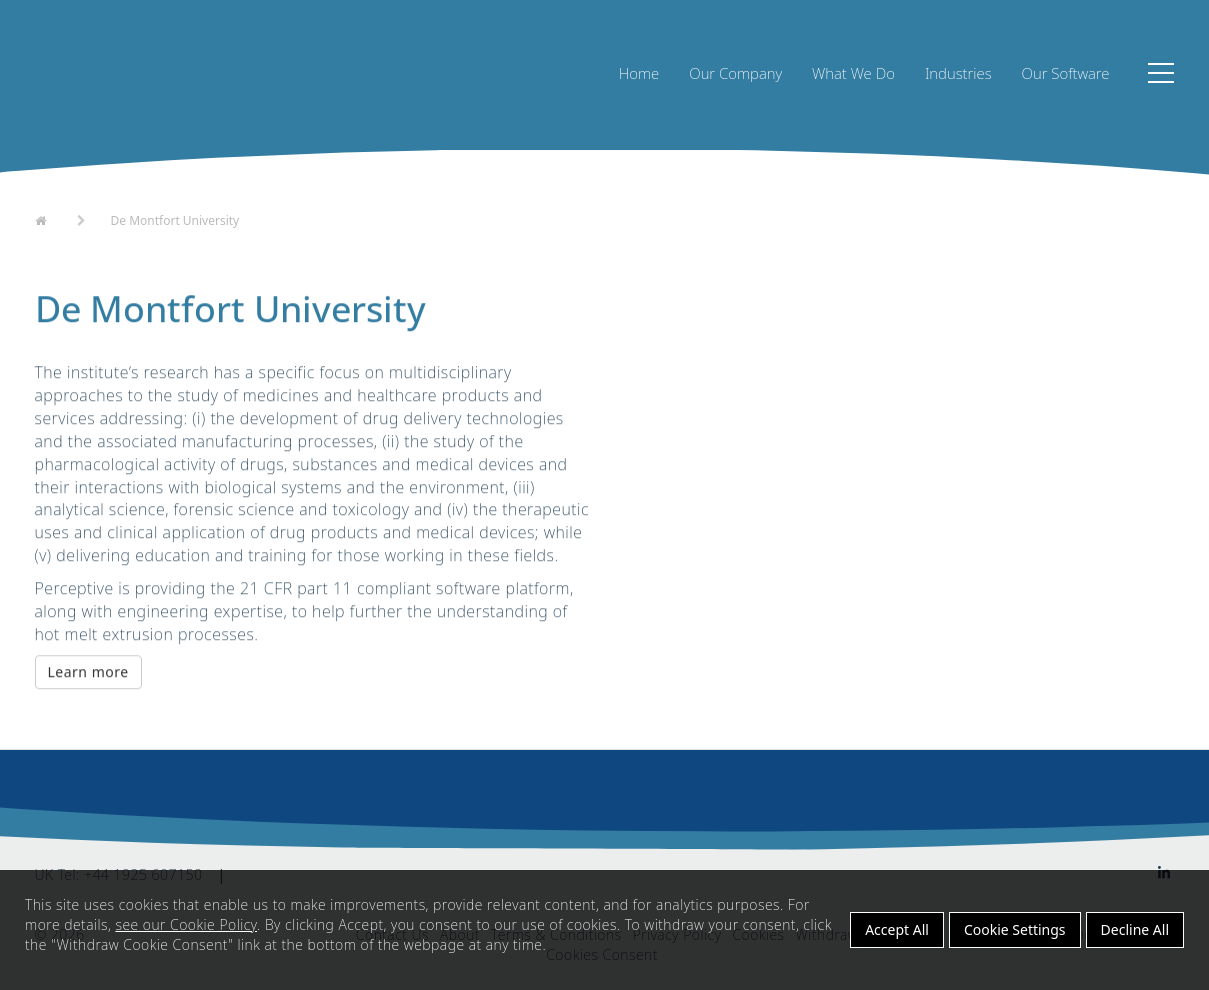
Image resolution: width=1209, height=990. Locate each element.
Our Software (1066, 73)
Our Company (735, 73)
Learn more (88, 673)
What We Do (853, 73)
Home (639, 73)
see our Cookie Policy (186, 924)
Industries (958, 73)
